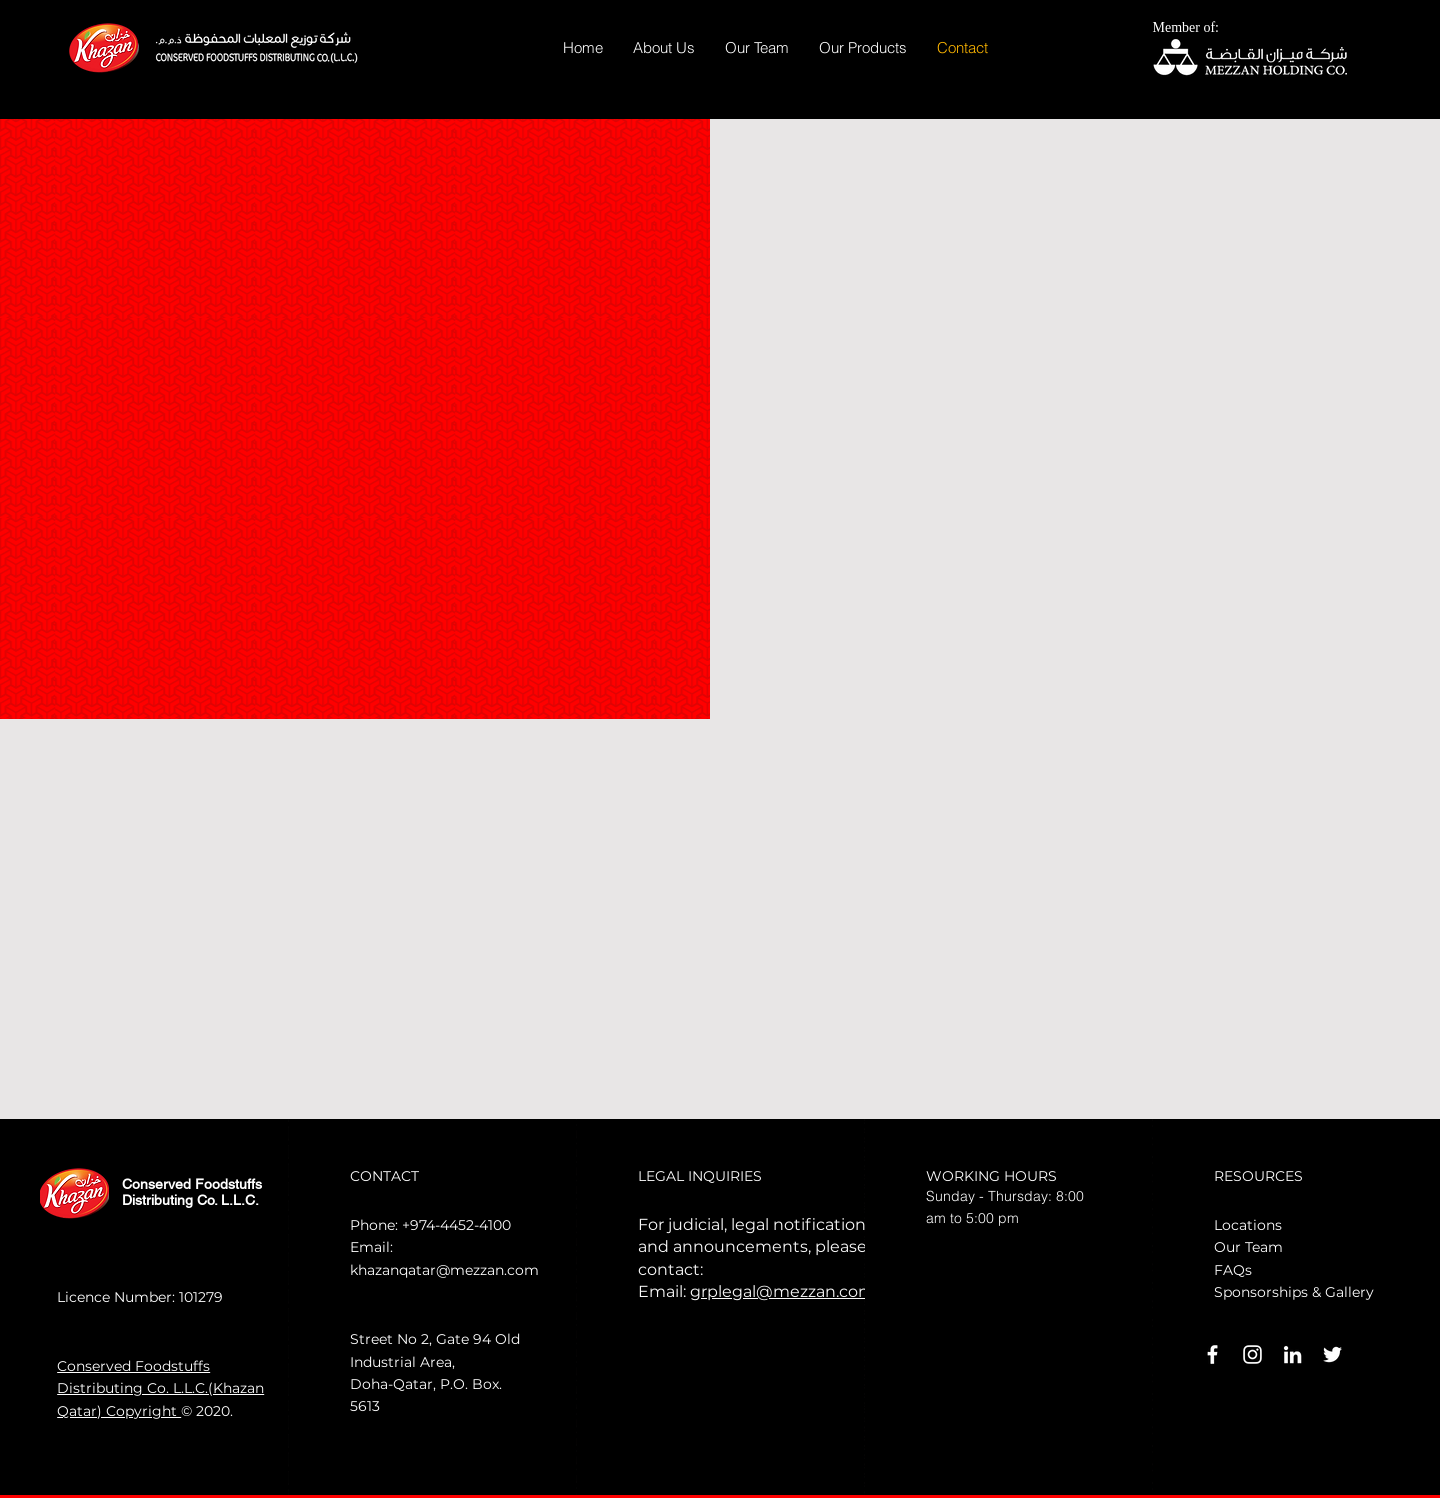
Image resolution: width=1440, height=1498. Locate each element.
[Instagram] (1252, 1354)
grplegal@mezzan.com (782, 1291)
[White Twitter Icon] (1332, 1354)
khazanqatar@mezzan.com (444, 1270)
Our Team (1248, 1247)
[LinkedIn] (1292, 1354)
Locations (1248, 1225)
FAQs (1233, 1270)
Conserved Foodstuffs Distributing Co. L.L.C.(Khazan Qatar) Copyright (160, 1388)
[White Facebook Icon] (1212, 1354)
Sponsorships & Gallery (1294, 1292)
